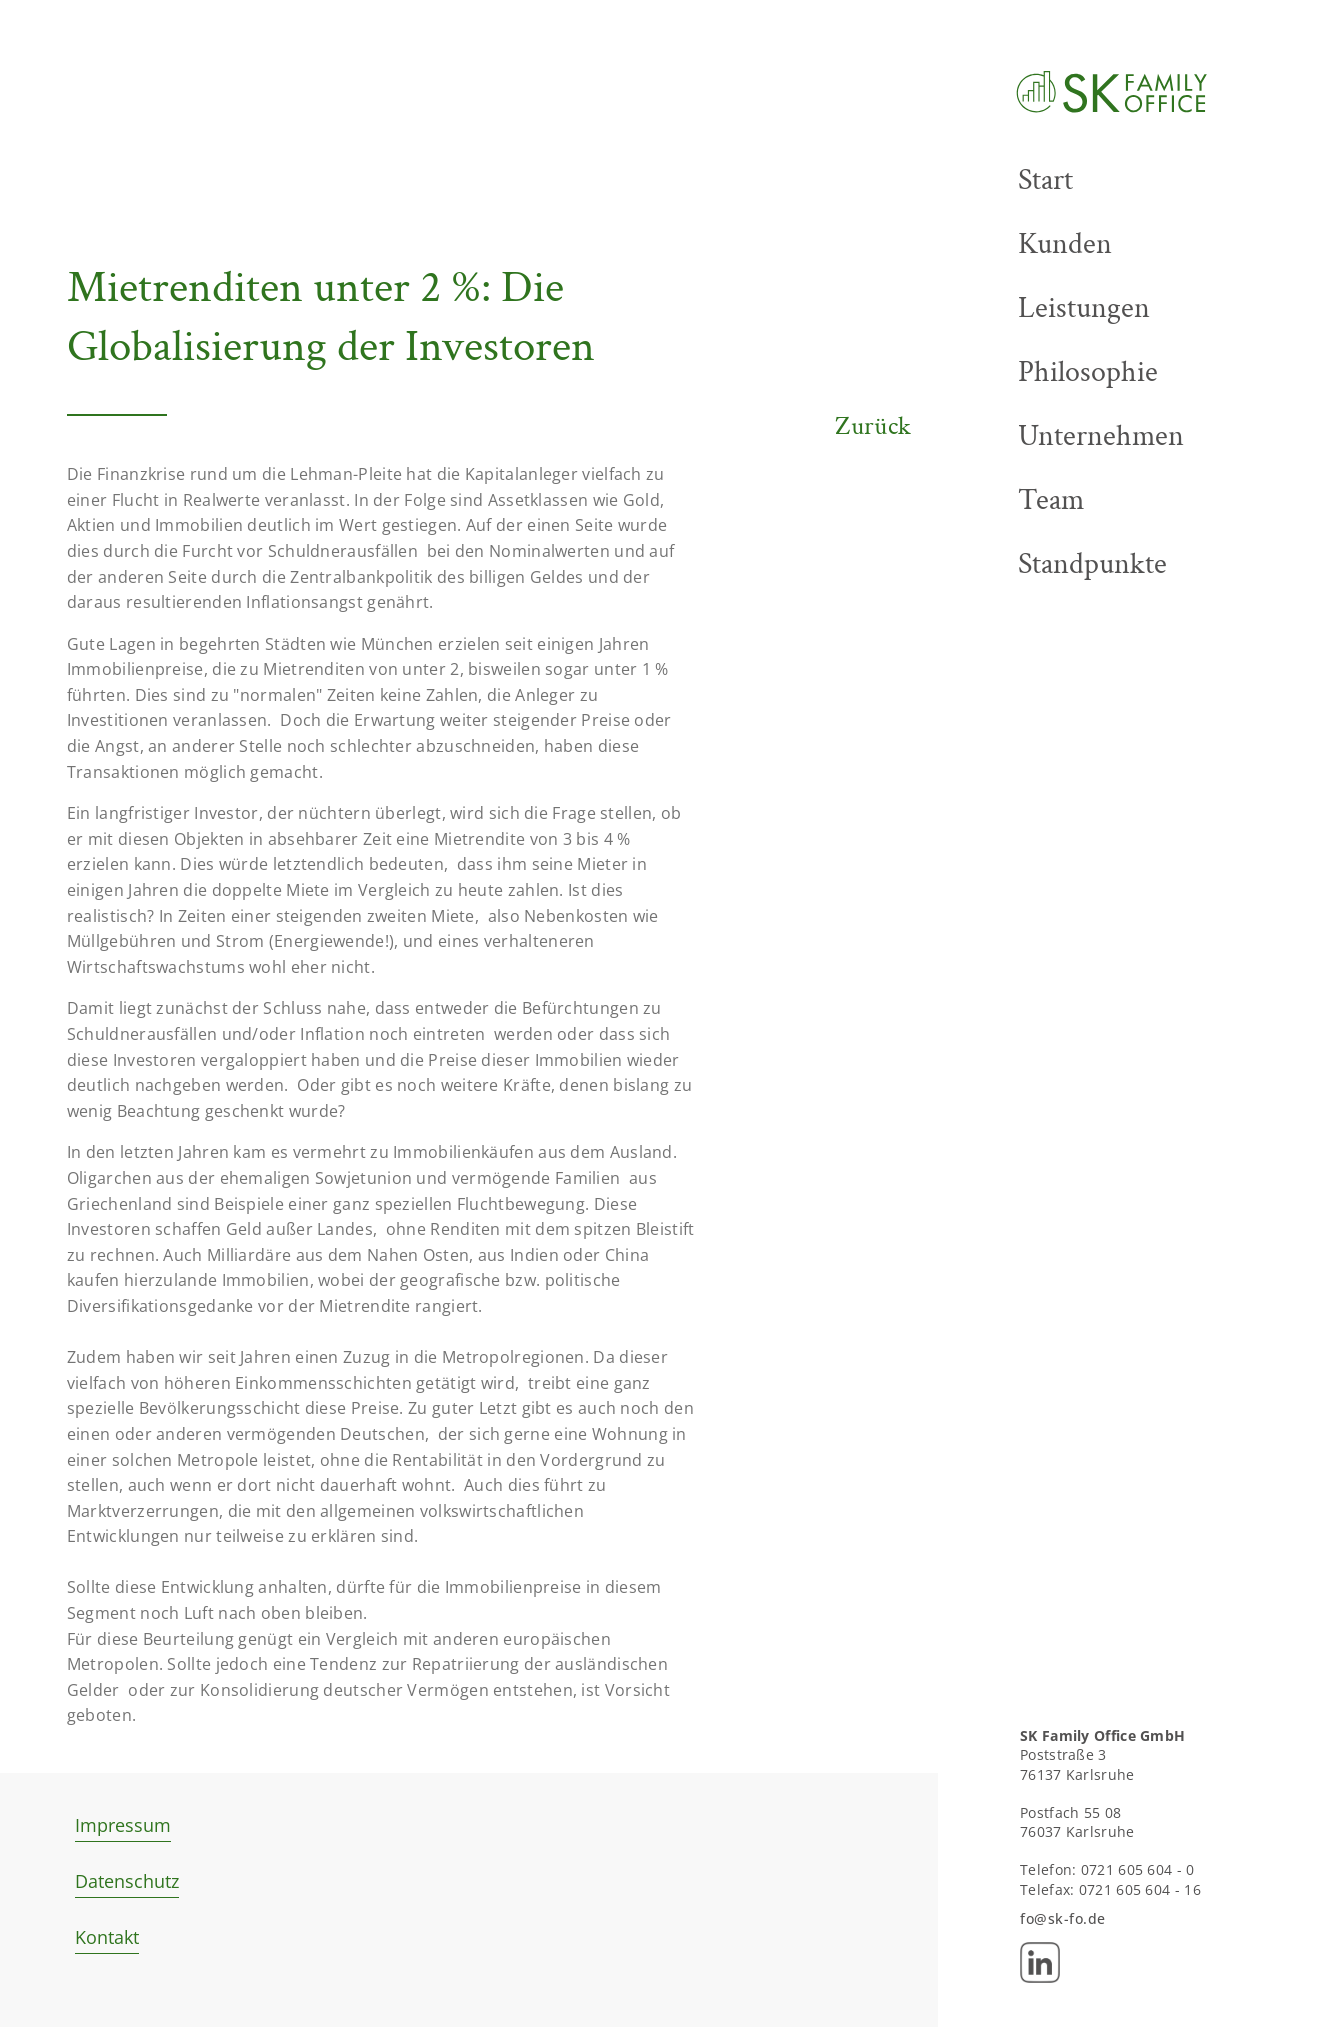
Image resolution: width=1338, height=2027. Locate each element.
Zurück (873, 426)
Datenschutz (127, 1881)
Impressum (123, 1825)
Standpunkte (1092, 564)
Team (1051, 500)
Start (1045, 180)
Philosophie (1088, 372)
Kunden (1065, 244)
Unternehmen (1101, 436)
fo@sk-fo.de (1063, 1918)
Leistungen (1084, 308)
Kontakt (107, 1937)
